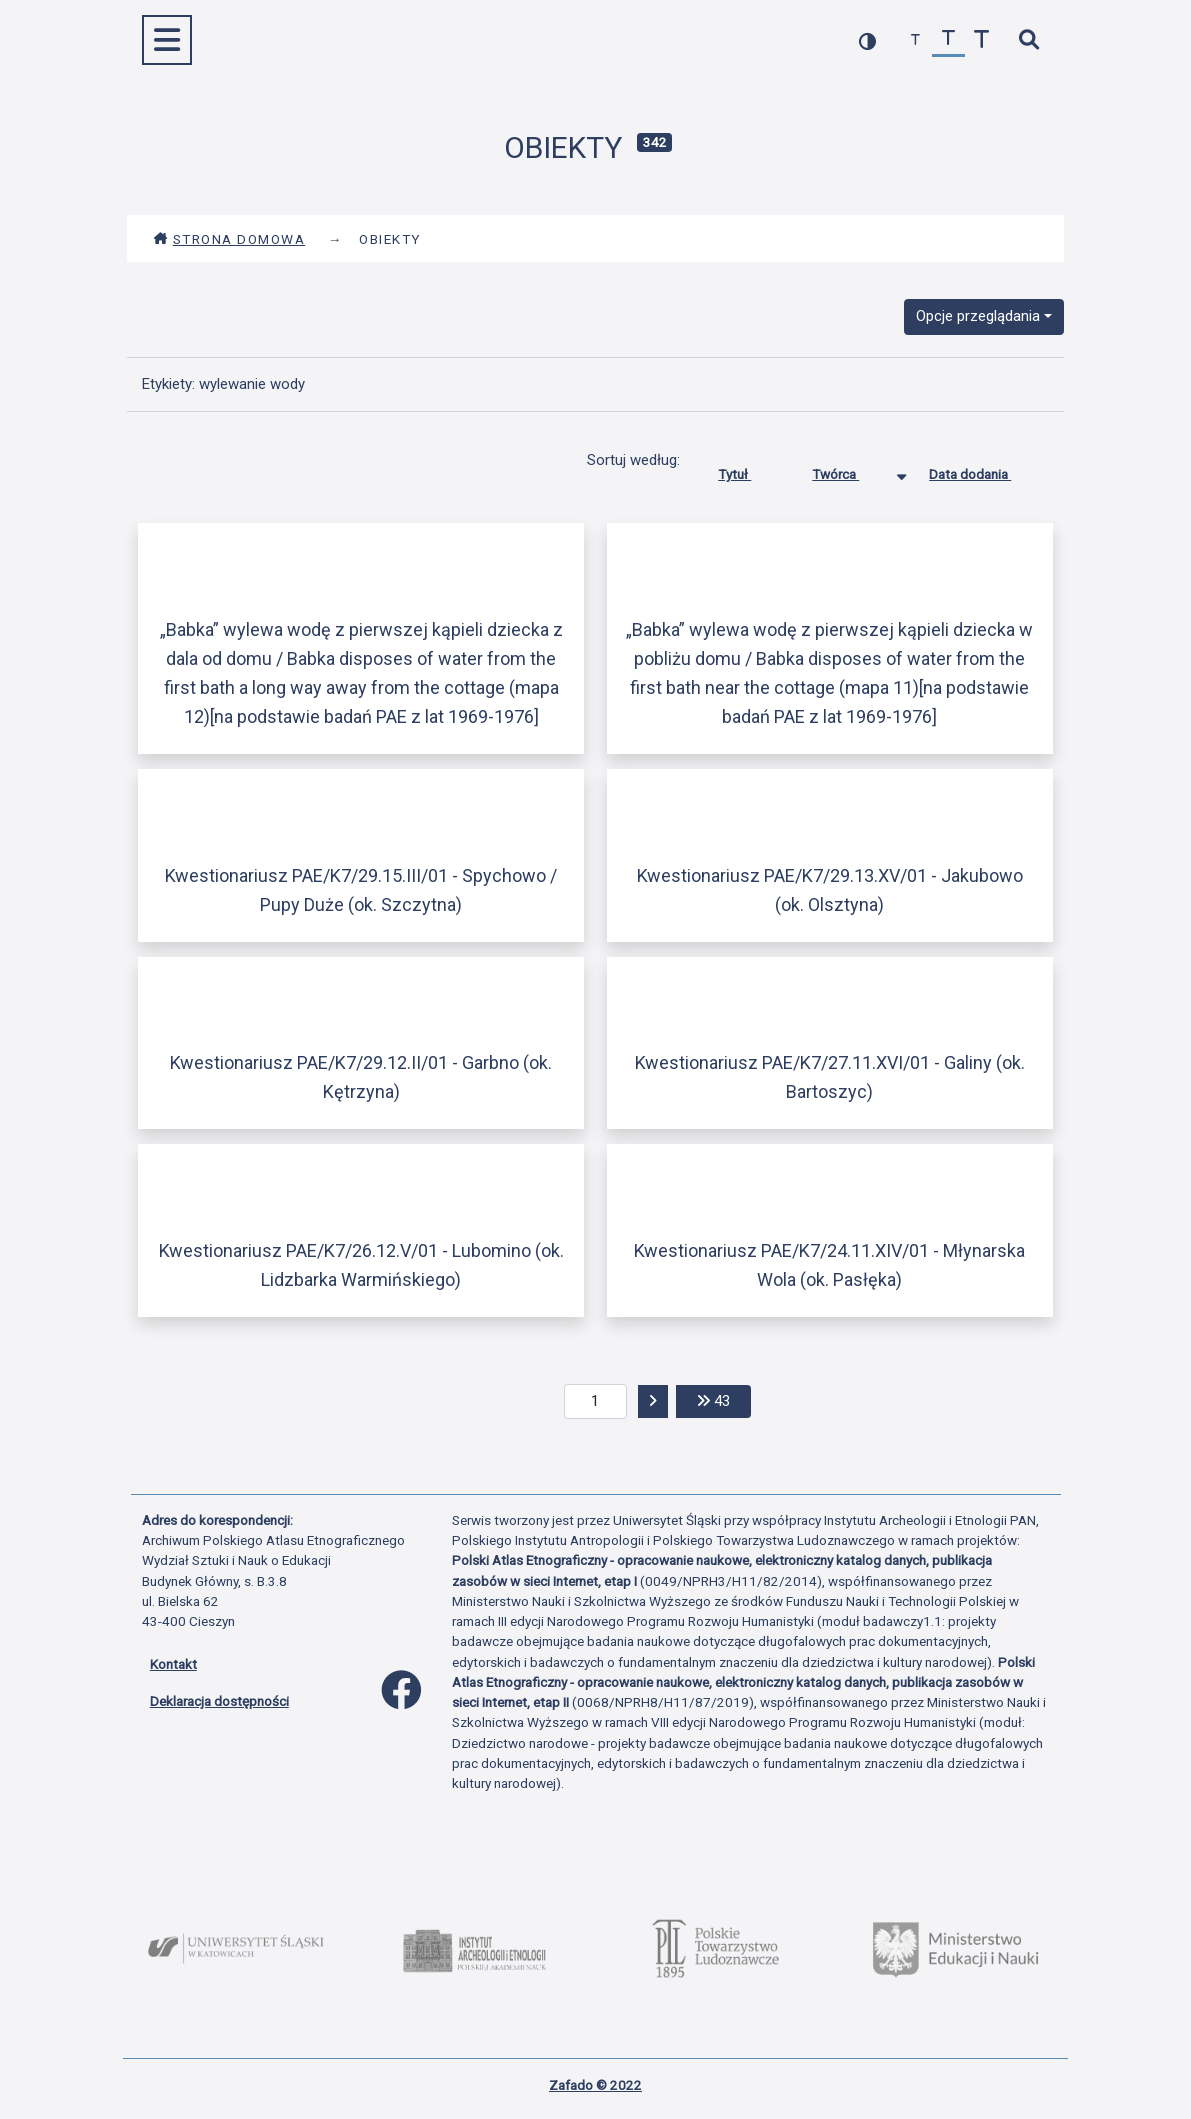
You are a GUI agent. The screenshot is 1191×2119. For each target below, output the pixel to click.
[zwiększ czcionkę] (981, 40)
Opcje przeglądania (978, 316)
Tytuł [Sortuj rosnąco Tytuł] (749, 470)
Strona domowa (229, 239)
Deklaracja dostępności (219, 1701)
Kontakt (173, 1664)
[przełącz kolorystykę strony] (867, 40)
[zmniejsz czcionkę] (915, 40)
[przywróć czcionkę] (948, 40)
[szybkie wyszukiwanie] (1029, 40)
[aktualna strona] (595, 1402)
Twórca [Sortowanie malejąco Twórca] (850, 470)
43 (724, 1399)
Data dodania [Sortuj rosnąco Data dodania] (985, 470)
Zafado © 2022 (595, 2085)
